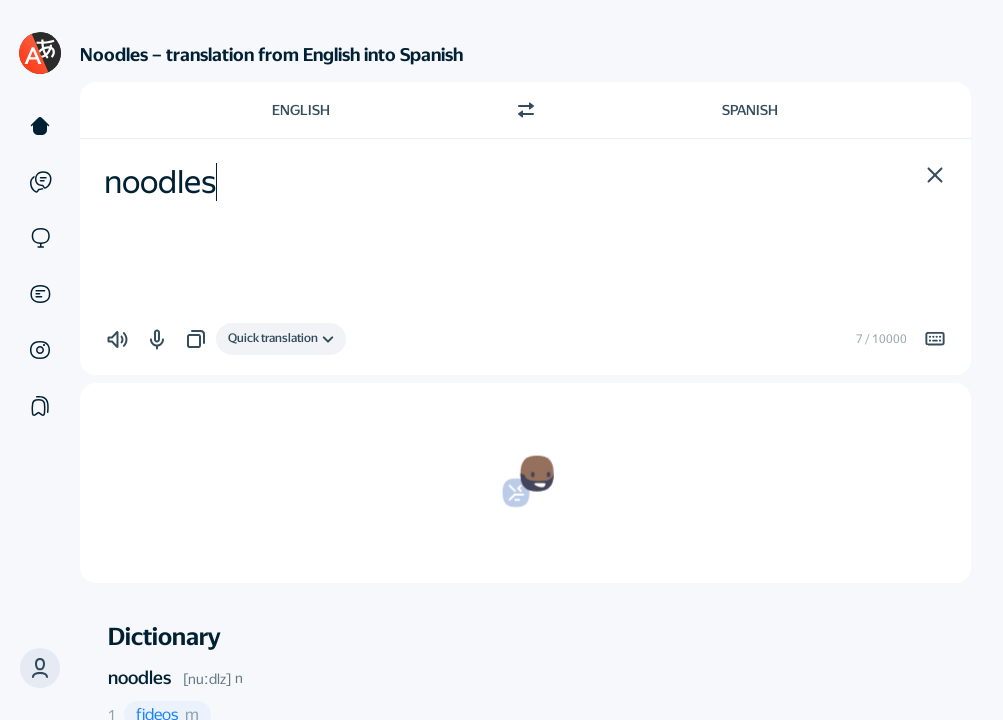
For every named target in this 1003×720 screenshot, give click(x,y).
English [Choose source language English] (301, 110)
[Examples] (40, 182)
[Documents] (40, 294)
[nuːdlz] (207, 679)
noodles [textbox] (160, 182)
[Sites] (40, 238)
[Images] (40, 350)
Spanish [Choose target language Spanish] (750, 110)
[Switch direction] (526, 110)
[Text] (40, 126)
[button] (40, 668)
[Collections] (40, 406)
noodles (139, 677)
